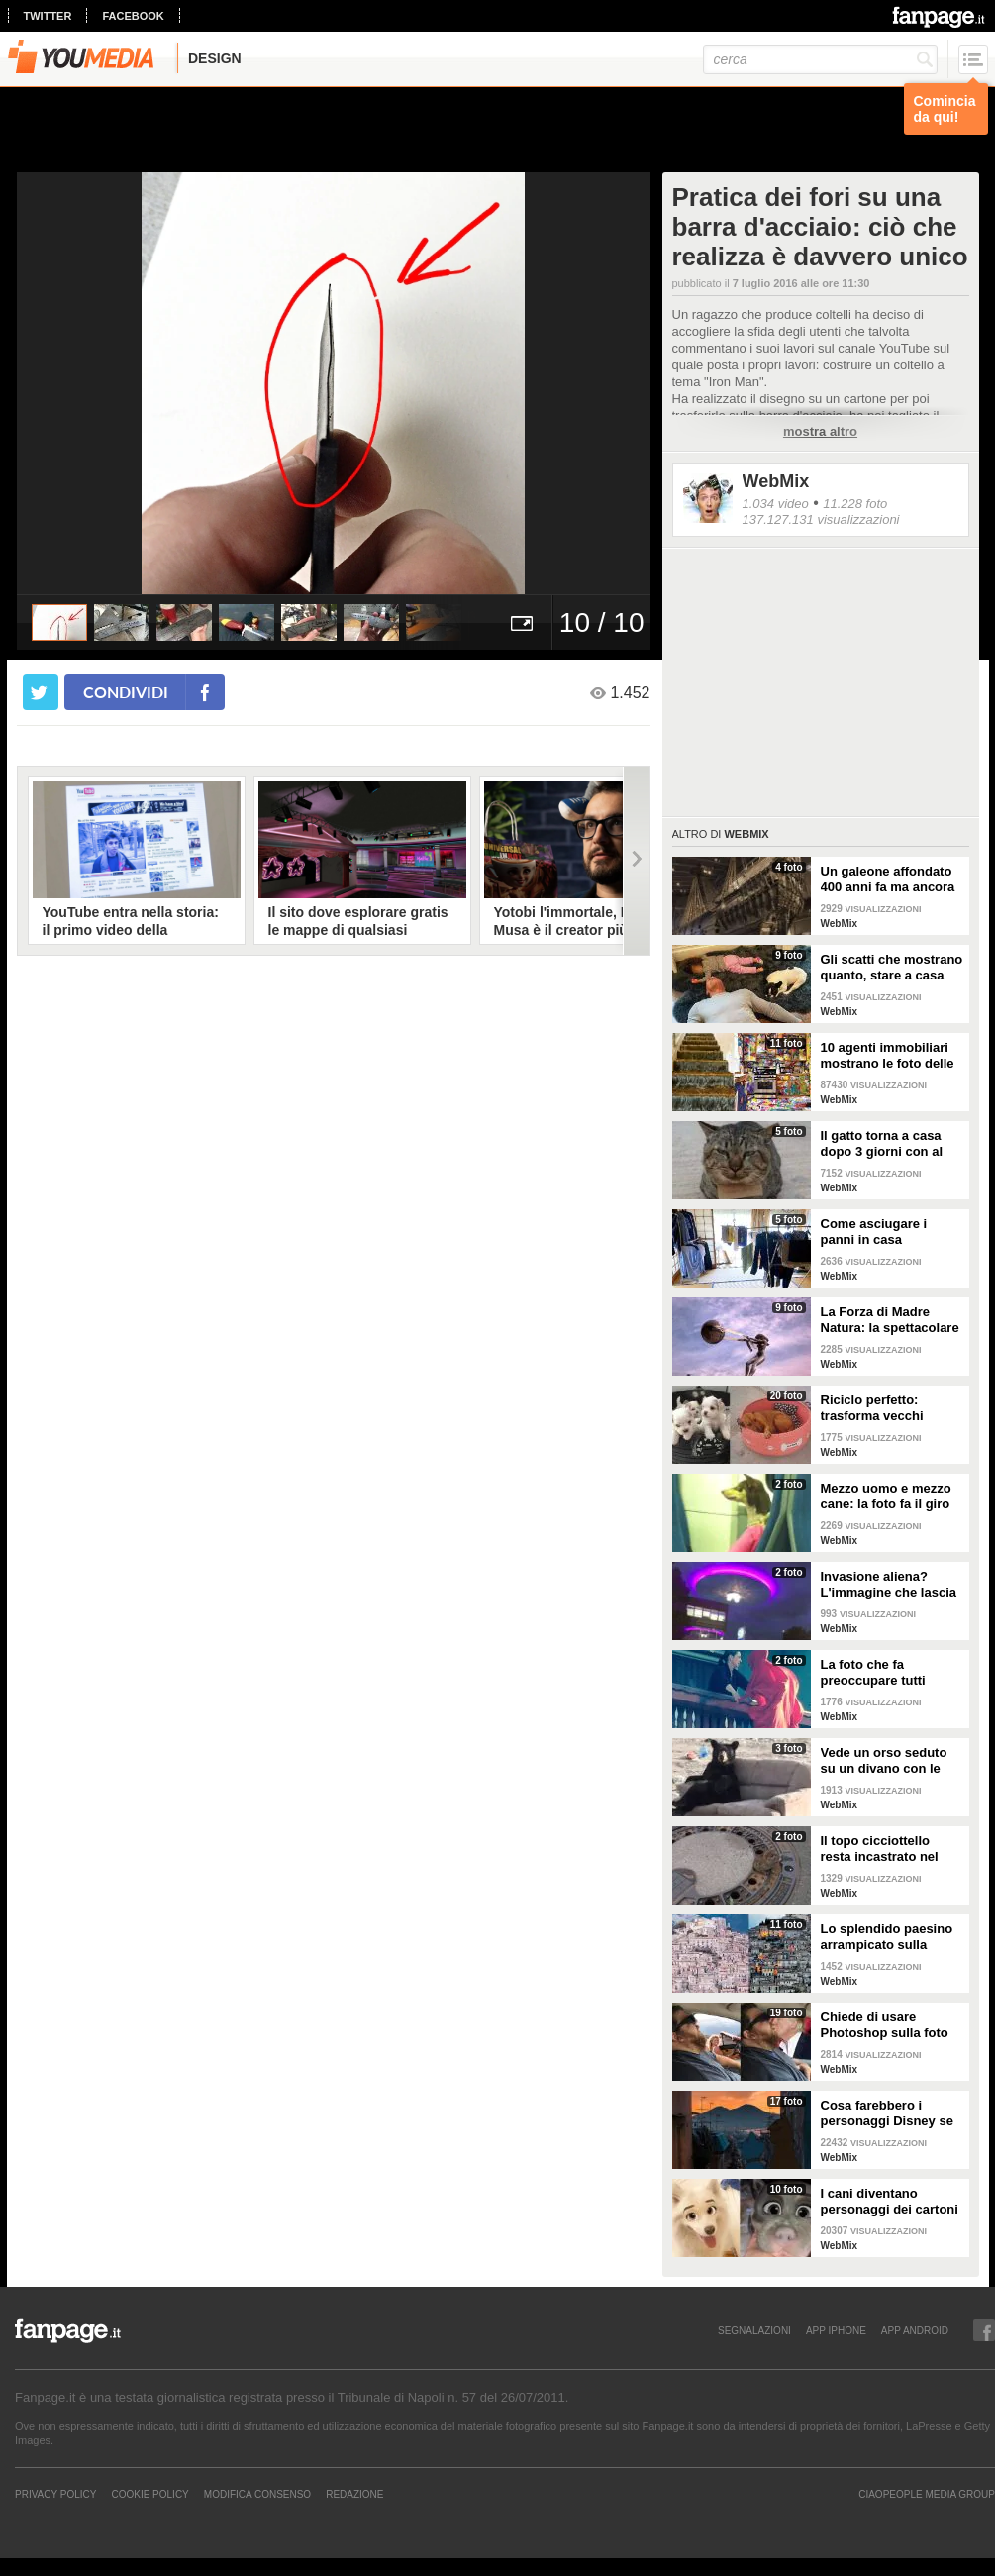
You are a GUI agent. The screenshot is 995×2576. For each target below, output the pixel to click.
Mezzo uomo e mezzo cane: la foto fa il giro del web (886, 1496)
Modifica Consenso (257, 2494)
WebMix (776, 481)
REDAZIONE (354, 2494)
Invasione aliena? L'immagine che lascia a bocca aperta (888, 1584)
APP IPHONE (836, 2330)
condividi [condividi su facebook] (125, 691)
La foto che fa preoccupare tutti (873, 1672)
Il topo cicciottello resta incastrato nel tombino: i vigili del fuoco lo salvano (880, 1849)
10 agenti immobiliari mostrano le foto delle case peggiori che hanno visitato (887, 1056)
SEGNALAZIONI (754, 2330)
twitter (48, 16)
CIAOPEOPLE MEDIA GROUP (926, 2494)
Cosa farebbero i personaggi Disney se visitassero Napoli (887, 2113)
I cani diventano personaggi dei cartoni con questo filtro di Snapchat (889, 2201)
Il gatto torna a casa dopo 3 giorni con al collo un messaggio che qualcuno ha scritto (882, 1144)
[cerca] (820, 59)
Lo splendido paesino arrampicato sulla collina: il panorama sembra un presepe (887, 1937)
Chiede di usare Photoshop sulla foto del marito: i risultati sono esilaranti (884, 2025)
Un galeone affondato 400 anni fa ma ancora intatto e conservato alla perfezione (888, 879)
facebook (132, 16)
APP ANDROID (914, 2330)
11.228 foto (855, 503)
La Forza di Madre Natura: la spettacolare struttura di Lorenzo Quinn (890, 1320)
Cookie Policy (149, 2494)
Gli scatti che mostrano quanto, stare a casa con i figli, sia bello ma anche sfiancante (892, 967)
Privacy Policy (55, 2494)
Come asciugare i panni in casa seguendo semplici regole (879, 1232)
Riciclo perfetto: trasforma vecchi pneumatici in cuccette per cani (890, 1408)
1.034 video (776, 503)
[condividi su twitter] (40, 692)
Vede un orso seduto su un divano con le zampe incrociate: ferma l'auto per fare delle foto (884, 1761)
